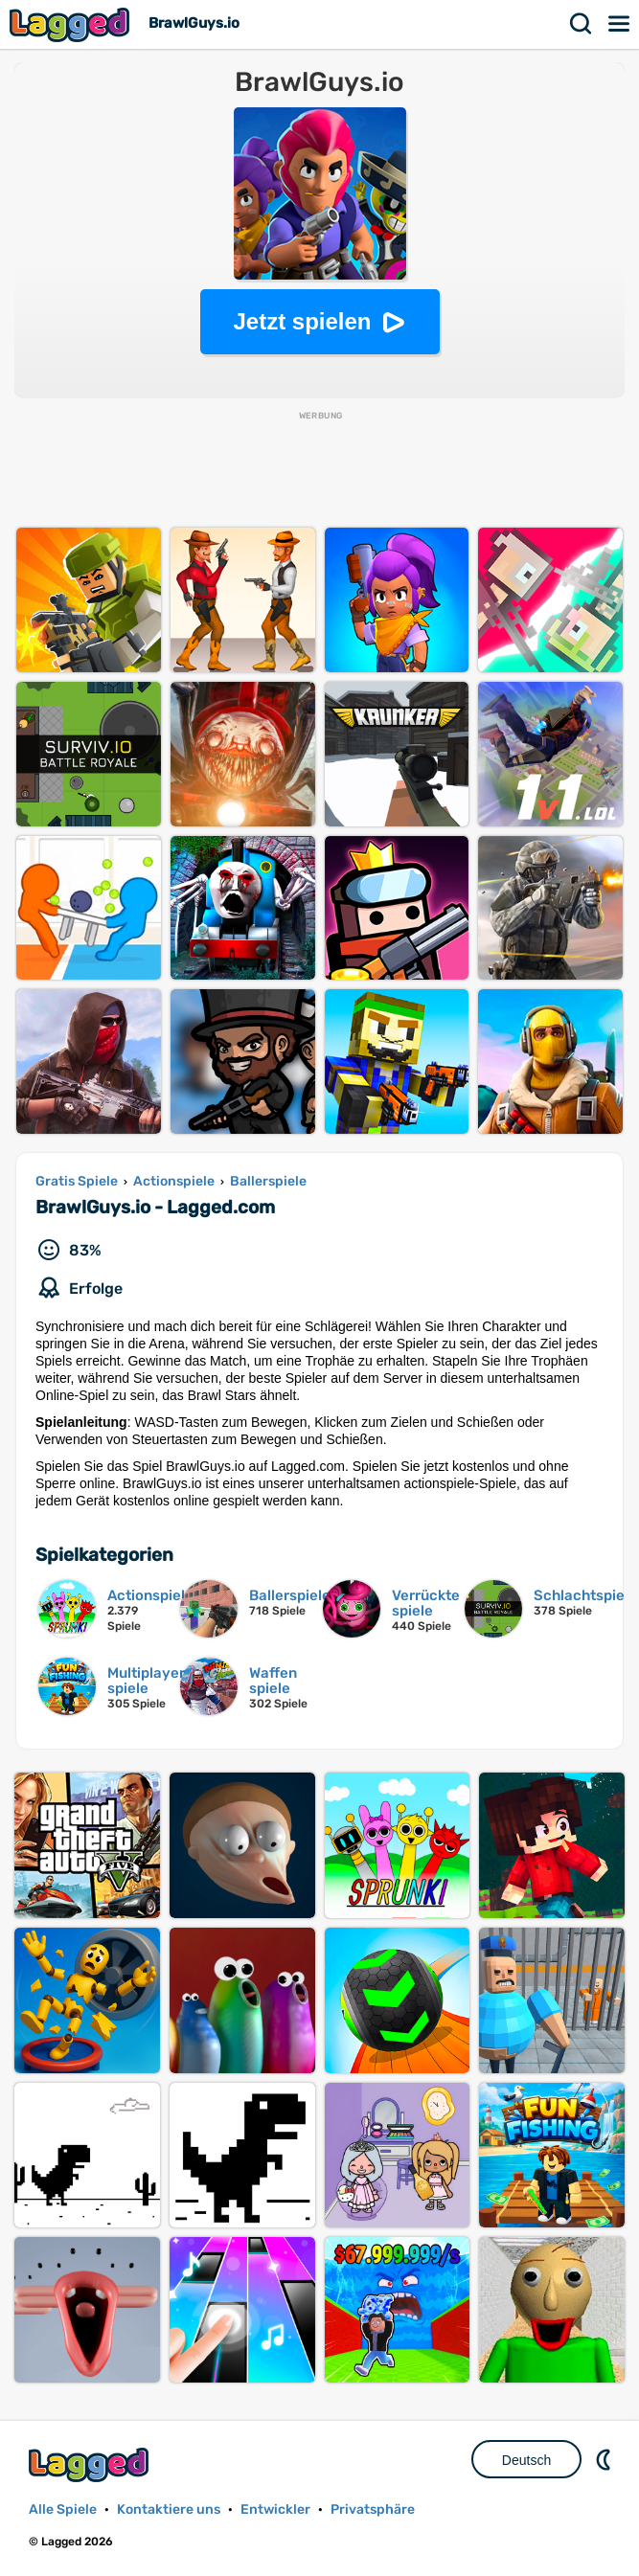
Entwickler (275, 2509)
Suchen (581, 24)
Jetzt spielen (302, 321)
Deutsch (526, 2460)
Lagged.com (91, 2464)
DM (605, 2459)
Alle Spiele (63, 2509)
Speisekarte (620, 24)
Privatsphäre (373, 2509)
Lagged (72, 24)
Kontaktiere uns (168, 2509)
